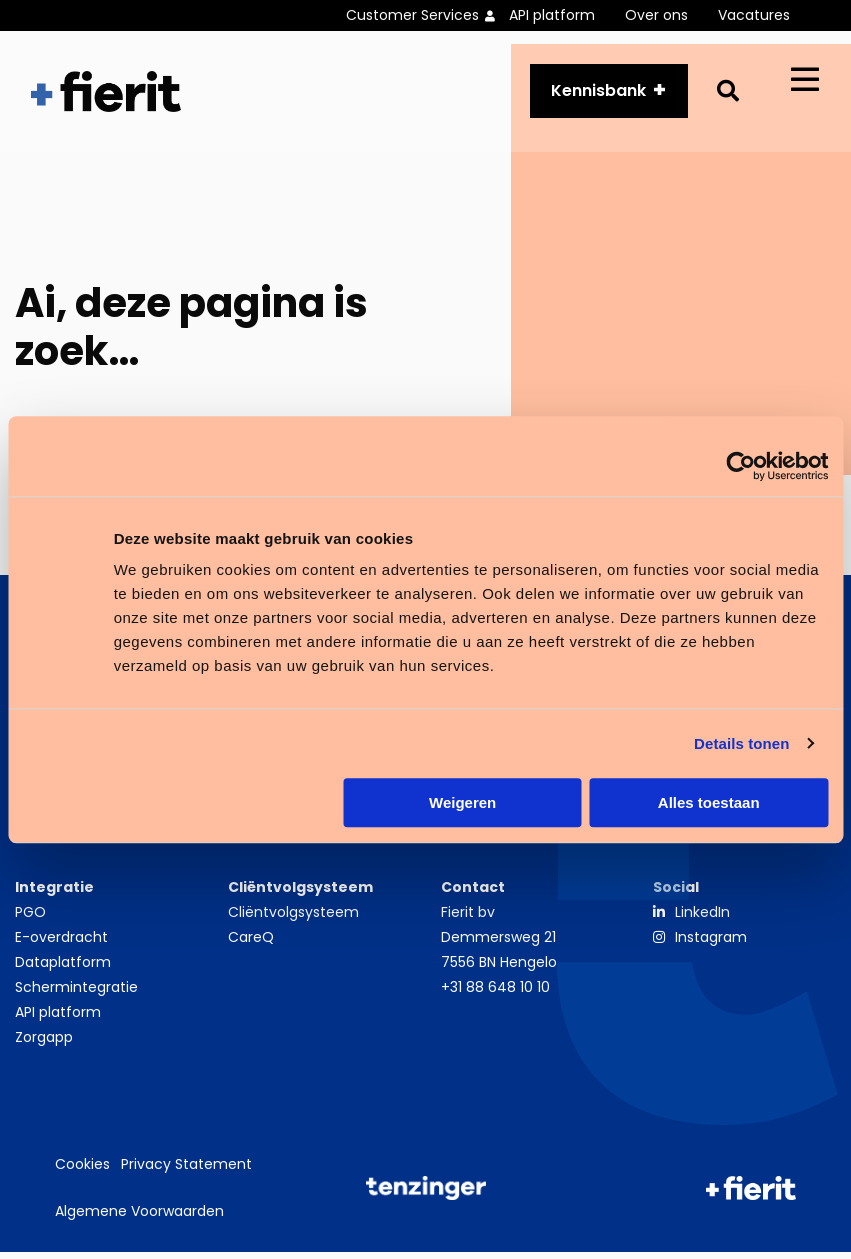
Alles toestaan (709, 802)
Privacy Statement (186, 1172)
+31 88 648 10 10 (495, 994)
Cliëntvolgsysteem (293, 919)
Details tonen (741, 743)
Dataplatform (63, 969)
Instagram (711, 944)
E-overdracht (61, 944)
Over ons (656, 15)
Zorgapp (44, 1044)
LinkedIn (702, 919)
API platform (552, 15)
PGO (30, 919)
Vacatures (754, 15)
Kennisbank (598, 94)
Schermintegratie (76, 994)
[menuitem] (427, 15)
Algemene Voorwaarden (139, 1219)
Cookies (82, 1172)
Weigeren (462, 802)
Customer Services (412, 15)
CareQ (251, 944)
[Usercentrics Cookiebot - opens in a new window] (740, 466)
